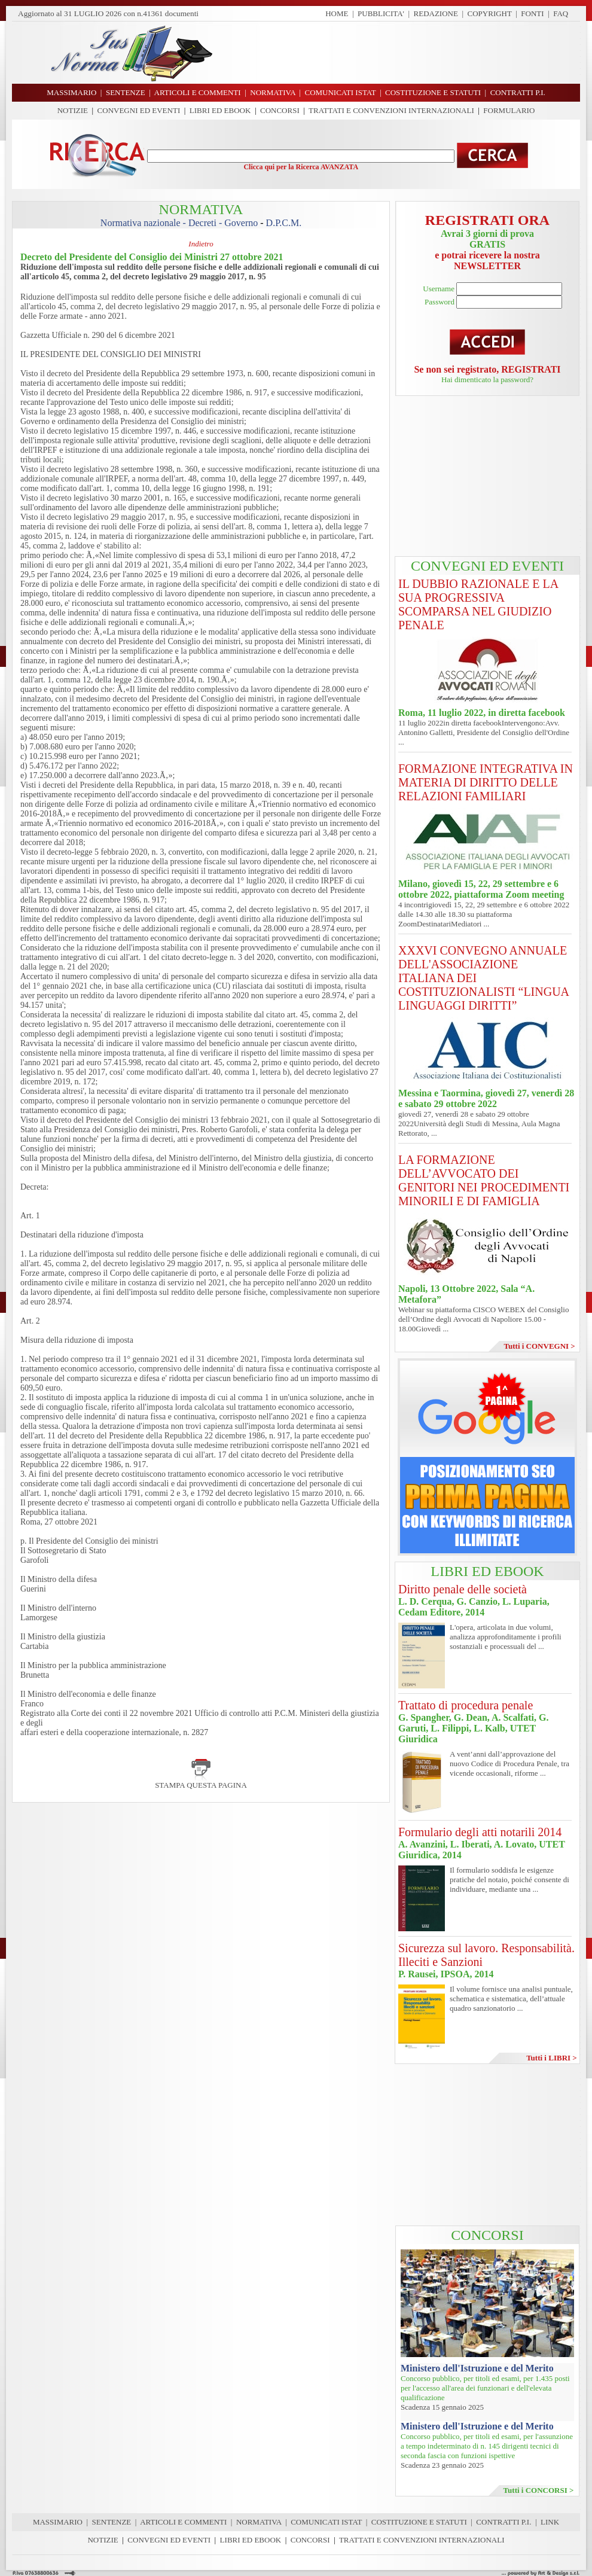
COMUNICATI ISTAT (326, 2521)
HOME (336, 13)
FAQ (560, 13)
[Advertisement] (401, 53)
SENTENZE (112, 2521)
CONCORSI (280, 110)
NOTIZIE (72, 110)
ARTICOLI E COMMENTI (183, 2521)
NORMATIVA (259, 2521)
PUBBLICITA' (381, 13)
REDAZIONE (436, 13)
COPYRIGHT (490, 13)
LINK (550, 2521)
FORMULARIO (509, 110)
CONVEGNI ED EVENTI (139, 110)
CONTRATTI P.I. (503, 2521)
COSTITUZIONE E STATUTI (419, 2521)
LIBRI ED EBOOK (220, 110)
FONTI (532, 13)
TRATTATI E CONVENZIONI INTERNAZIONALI (391, 110)
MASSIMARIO (58, 2521)
